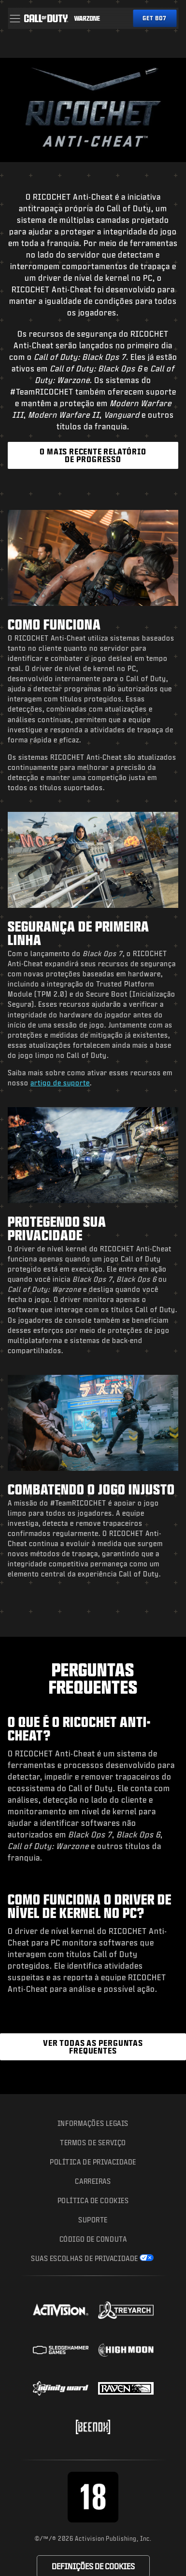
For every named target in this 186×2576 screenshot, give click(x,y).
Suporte (93, 2219)
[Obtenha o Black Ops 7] (154, 18)
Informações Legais (93, 2123)
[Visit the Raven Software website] (126, 2388)
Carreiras (93, 2181)
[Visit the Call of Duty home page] (46, 18)
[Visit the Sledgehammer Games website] (60, 2350)
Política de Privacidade (93, 2161)
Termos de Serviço (93, 2142)
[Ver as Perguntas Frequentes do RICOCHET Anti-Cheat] (93, 2046)
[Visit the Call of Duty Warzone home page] (87, 18)
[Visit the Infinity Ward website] (60, 2388)
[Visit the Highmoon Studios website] (126, 2350)
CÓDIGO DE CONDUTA (93, 2239)
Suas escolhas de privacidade (84, 2258)
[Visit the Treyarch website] (126, 2310)
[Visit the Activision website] (60, 2310)
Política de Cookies (93, 2200)
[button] (15, 18)
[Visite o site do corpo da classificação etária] (93, 2497)
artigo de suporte (60, 1082)
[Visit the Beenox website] (93, 2427)
